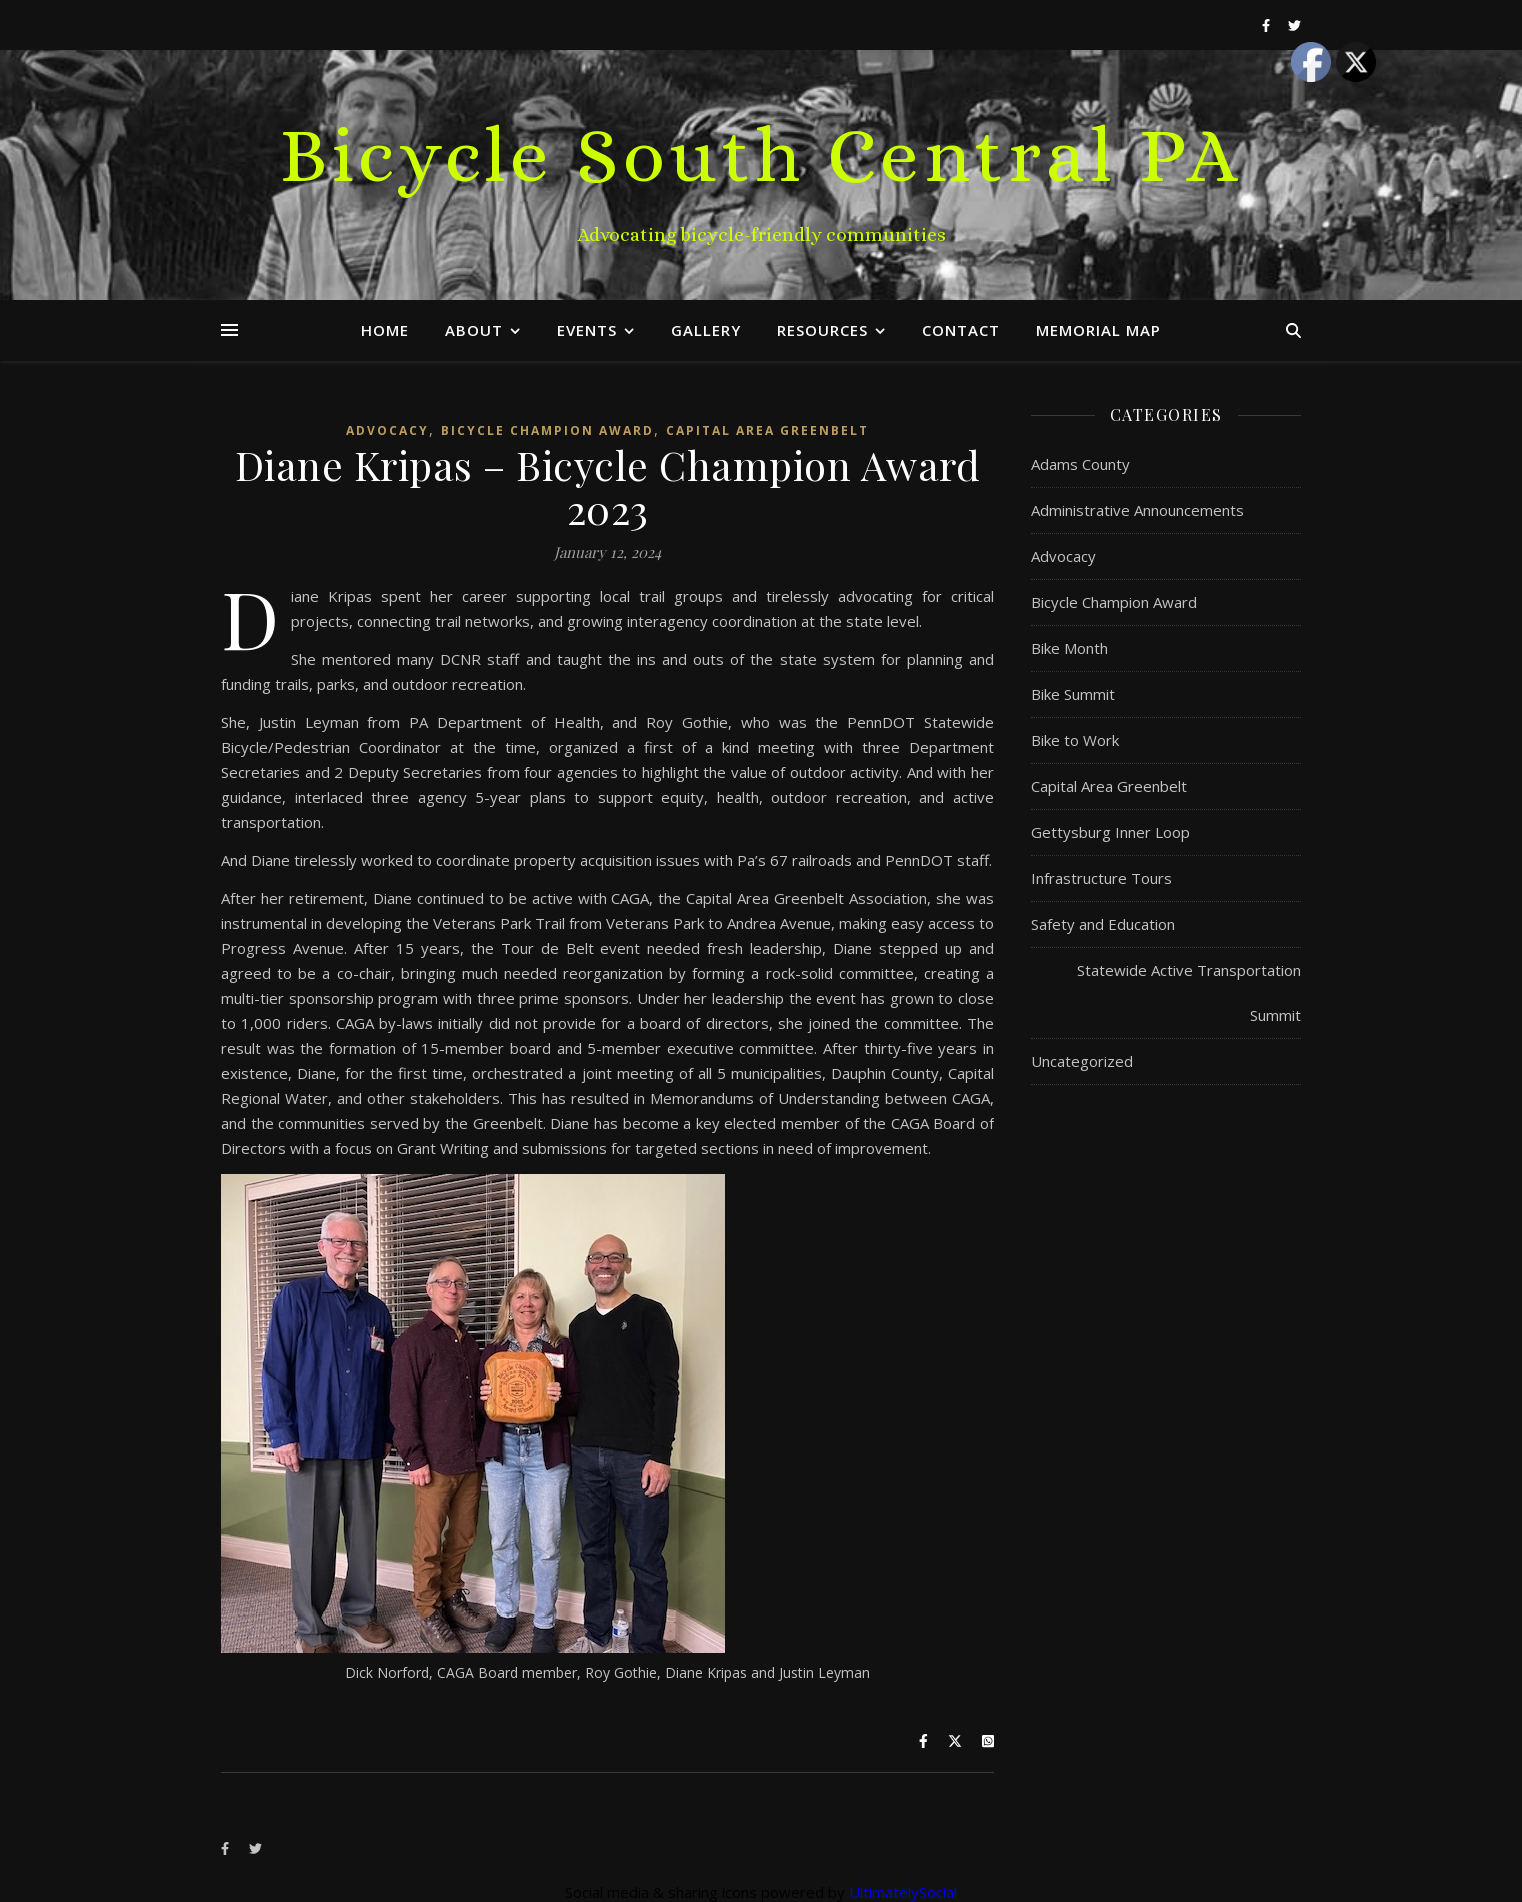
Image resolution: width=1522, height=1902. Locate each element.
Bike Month (1069, 648)
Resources (822, 330)
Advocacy (387, 430)
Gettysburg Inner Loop (1110, 832)
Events (587, 330)
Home (385, 330)
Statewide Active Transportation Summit (1189, 992)
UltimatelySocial (903, 1892)
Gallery (706, 330)
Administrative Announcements (1137, 510)
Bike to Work (1075, 740)
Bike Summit (1073, 694)
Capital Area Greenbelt (767, 430)
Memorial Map (1098, 330)
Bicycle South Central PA (761, 155)
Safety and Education (1103, 924)
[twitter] (1294, 25)
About (474, 330)
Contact (961, 330)
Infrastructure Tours (1101, 878)
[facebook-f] (1267, 25)
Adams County (1080, 464)
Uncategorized (1082, 1061)
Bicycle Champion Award (547, 430)
